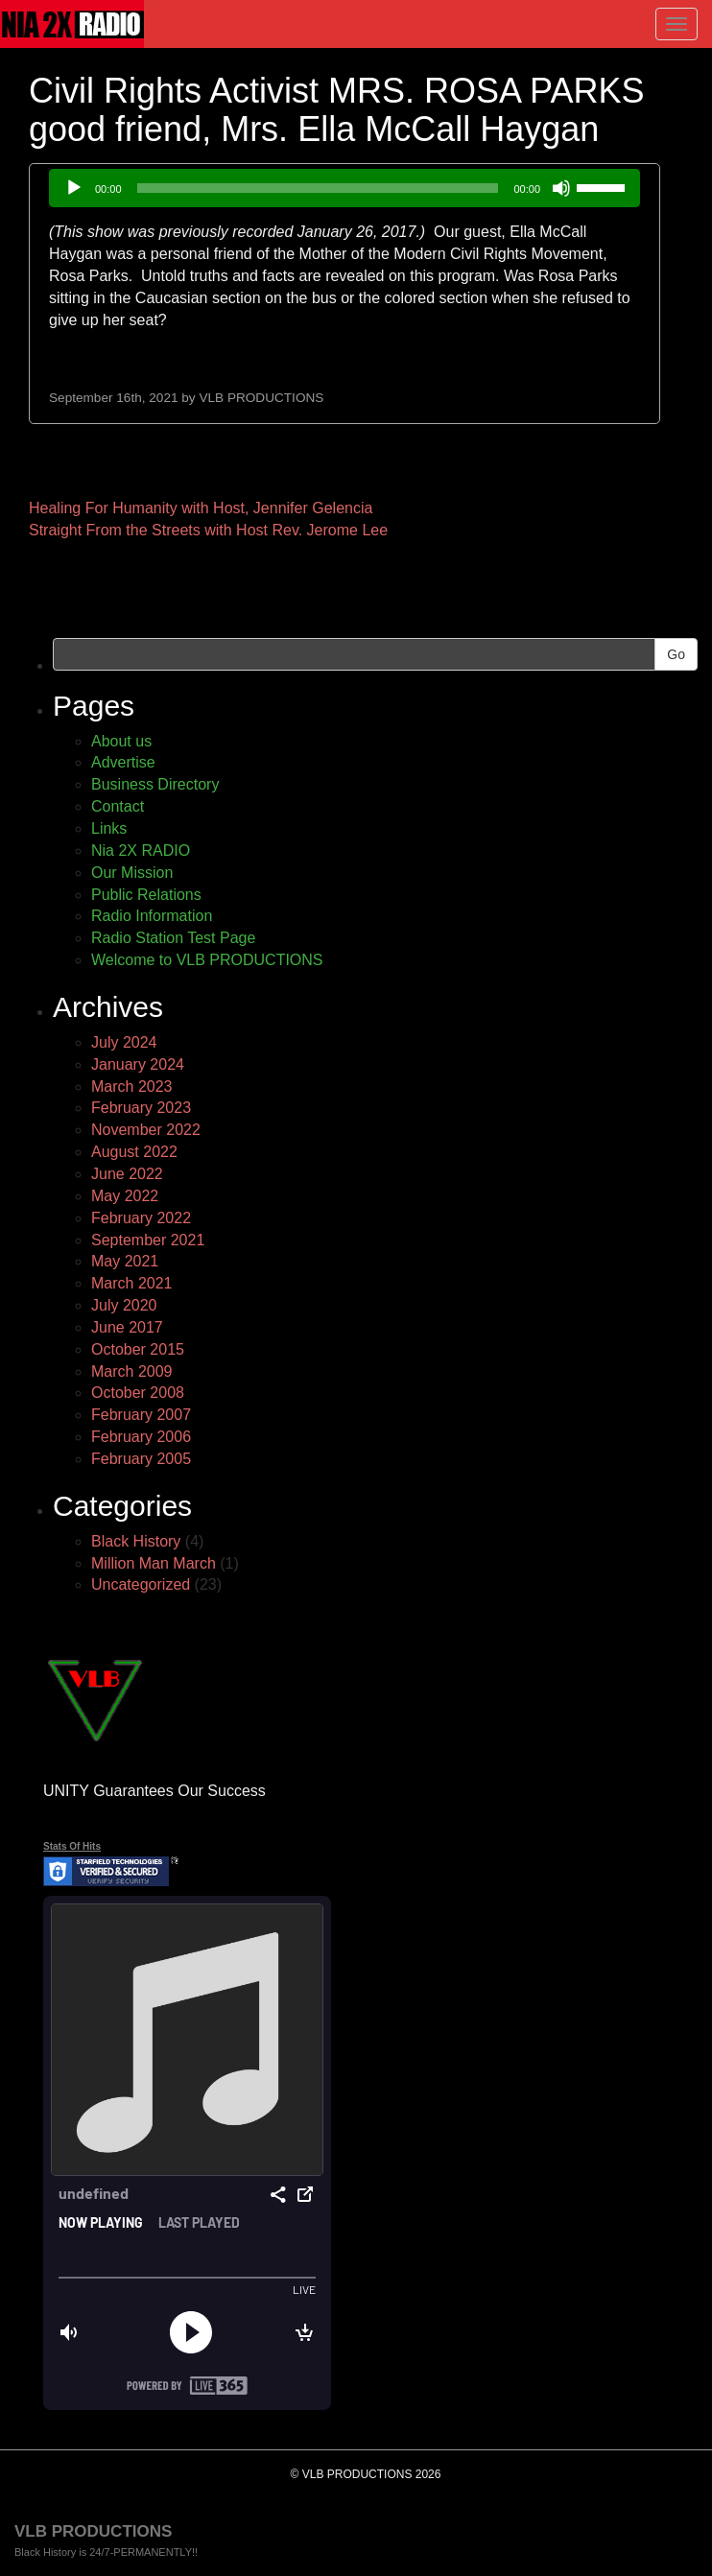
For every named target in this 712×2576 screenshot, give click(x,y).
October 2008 (137, 1392)
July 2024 (124, 1042)
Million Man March (153, 1563)
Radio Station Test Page (173, 938)
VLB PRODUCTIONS (261, 397)
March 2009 (132, 1371)
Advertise (123, 762)
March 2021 (132, 1283)
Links (109, 828)
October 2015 (137, 1349)
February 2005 (141, 1459)
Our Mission (132, 872)
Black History (135, 1541)
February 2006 (141, 1437)
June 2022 (127, 1174)
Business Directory (155, 784)
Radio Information (151, 916)
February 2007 (141, 1414)
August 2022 (134, 1152)
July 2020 (124, 1305)
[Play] (73, 188)
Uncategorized (140, 1584)
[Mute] (561, 188)
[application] (344, 188)
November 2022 (146, 1130)
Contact (117, 806)
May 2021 (124, 1261)
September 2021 (147, 1240)
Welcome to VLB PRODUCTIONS (207, 960)
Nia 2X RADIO (140, 850)
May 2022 (124, 1196)
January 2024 (137, 1064)
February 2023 (141, 1107)
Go (676, 654)
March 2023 (132, 1086)
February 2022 (141, 1218)
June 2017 (127, 1327)
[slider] (318, 188)
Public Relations (146, 894)
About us (121, 741)
